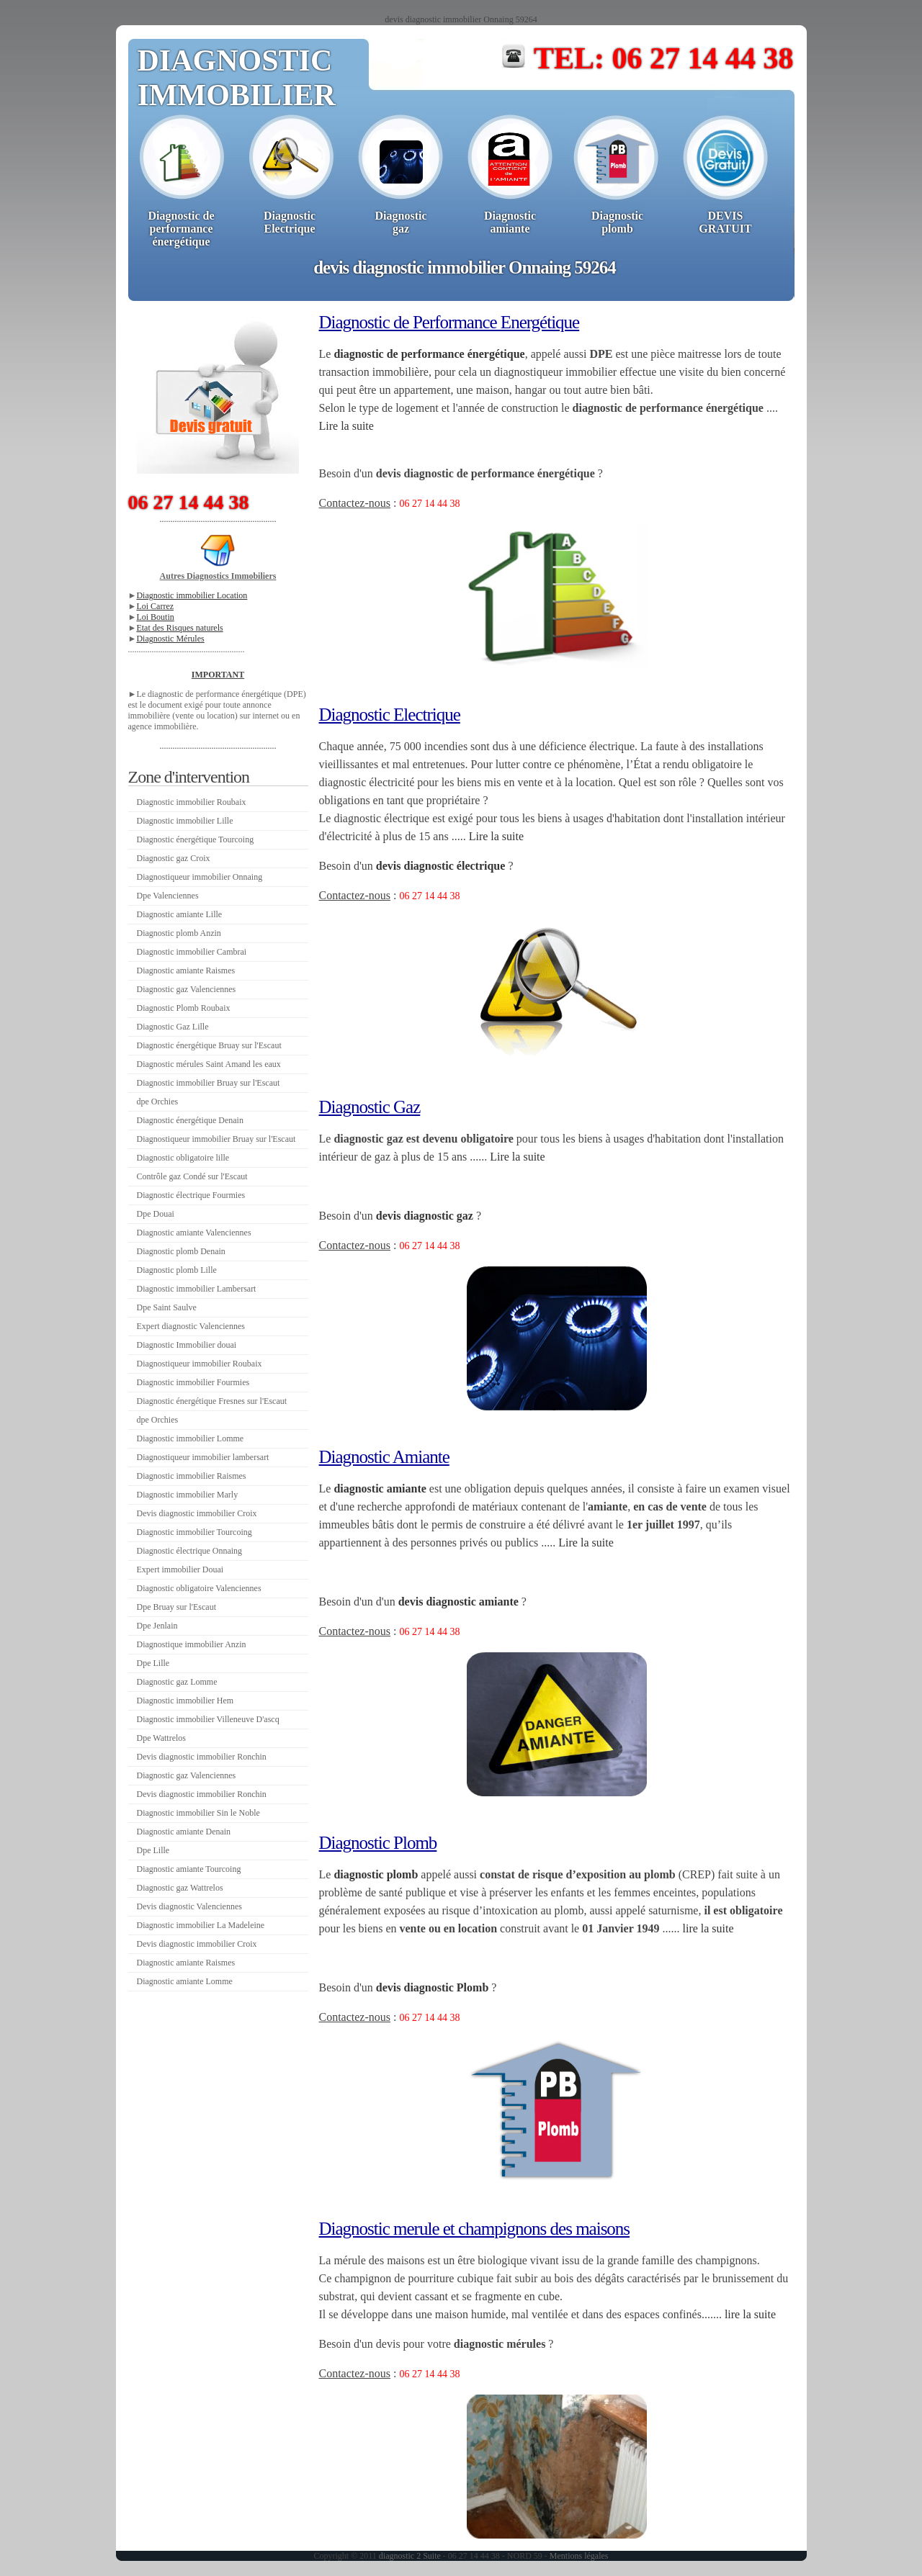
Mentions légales (579, 2556)
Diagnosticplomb (617, 222)
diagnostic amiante (380, 1488)
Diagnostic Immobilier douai (187, 1345)
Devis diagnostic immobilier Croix (197, 1513)
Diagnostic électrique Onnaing (190, 1551)
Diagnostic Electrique (289, 222)
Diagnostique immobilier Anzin (191, 1644)
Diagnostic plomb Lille (177, 1270)
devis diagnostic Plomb (432, 1987)
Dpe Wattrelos (161, 1738)
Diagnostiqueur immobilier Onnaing (200, 877)
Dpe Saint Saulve (167, 1307)
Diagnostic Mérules (170, 639)
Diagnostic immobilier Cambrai (192, 952)
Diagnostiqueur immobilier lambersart (203, 1457)
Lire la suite (346, 426)
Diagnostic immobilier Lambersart (196, 1289)
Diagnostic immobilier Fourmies (193, 1382)
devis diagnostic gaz (424, 1216)
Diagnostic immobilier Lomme (190, 1438)
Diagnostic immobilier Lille (185, 821)
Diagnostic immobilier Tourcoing (194, 1532)
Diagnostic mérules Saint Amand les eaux (209, 1064)
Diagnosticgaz (401, 222)
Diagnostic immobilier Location (191, 595)
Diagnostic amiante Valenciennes (194, 1233)
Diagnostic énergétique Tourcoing (195, 839)
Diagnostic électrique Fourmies (191, 1195)
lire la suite (707, 1928)
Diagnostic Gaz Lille (173, 1027)
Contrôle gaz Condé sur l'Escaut (192, 1176)
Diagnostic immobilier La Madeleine (201, 1925)
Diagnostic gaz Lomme (177, 1682)
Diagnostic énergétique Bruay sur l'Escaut (209, 1045)
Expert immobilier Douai (180, 1569)
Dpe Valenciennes (168, 896)
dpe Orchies (158, 1101)
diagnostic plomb (376, 1874)
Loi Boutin (155, 617)
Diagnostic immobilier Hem (185, 1700)
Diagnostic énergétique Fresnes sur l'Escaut (212, 1401)
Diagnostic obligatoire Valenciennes (199, 1588)
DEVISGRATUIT (725, 222)
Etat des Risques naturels (179, 628)
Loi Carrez (155, 606)
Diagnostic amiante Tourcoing (189, 1869)
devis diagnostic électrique (441, 866)
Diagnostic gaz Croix (173, 858)
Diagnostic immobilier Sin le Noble (198, 1813)
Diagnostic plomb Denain (181, 1251)
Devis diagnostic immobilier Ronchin (202, 1757)
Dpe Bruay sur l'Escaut (176, 1607)
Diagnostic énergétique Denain (190, 1120)
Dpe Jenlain (157, 1626)
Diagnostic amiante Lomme (185, 1981)
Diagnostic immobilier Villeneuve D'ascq (208, 1719)
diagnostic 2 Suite (410, 2556)
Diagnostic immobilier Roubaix (191, 802)
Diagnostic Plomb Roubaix (183, 1008)
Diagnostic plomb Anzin (179, 933)
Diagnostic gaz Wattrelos (180, 1888)
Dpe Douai (155, 1214)
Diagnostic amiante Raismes (186, 970)
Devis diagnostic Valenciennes (189, 1906)
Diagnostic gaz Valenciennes (186, 989)
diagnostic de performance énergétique (429, 354)
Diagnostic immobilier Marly (187, 1495)
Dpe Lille (153, 1663)
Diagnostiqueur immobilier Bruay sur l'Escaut (216, 1139)
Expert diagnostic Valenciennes (191, 1326)
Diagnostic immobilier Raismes (191, 1476)
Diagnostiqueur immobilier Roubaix (199, 1364)
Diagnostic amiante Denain (184, 1832)
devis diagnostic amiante (458, 1601)
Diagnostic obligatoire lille (183, 1158)
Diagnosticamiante (510, 222)
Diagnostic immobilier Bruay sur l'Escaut (208, 1083)
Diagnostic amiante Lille (180, 914)
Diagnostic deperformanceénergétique (181, 229)
